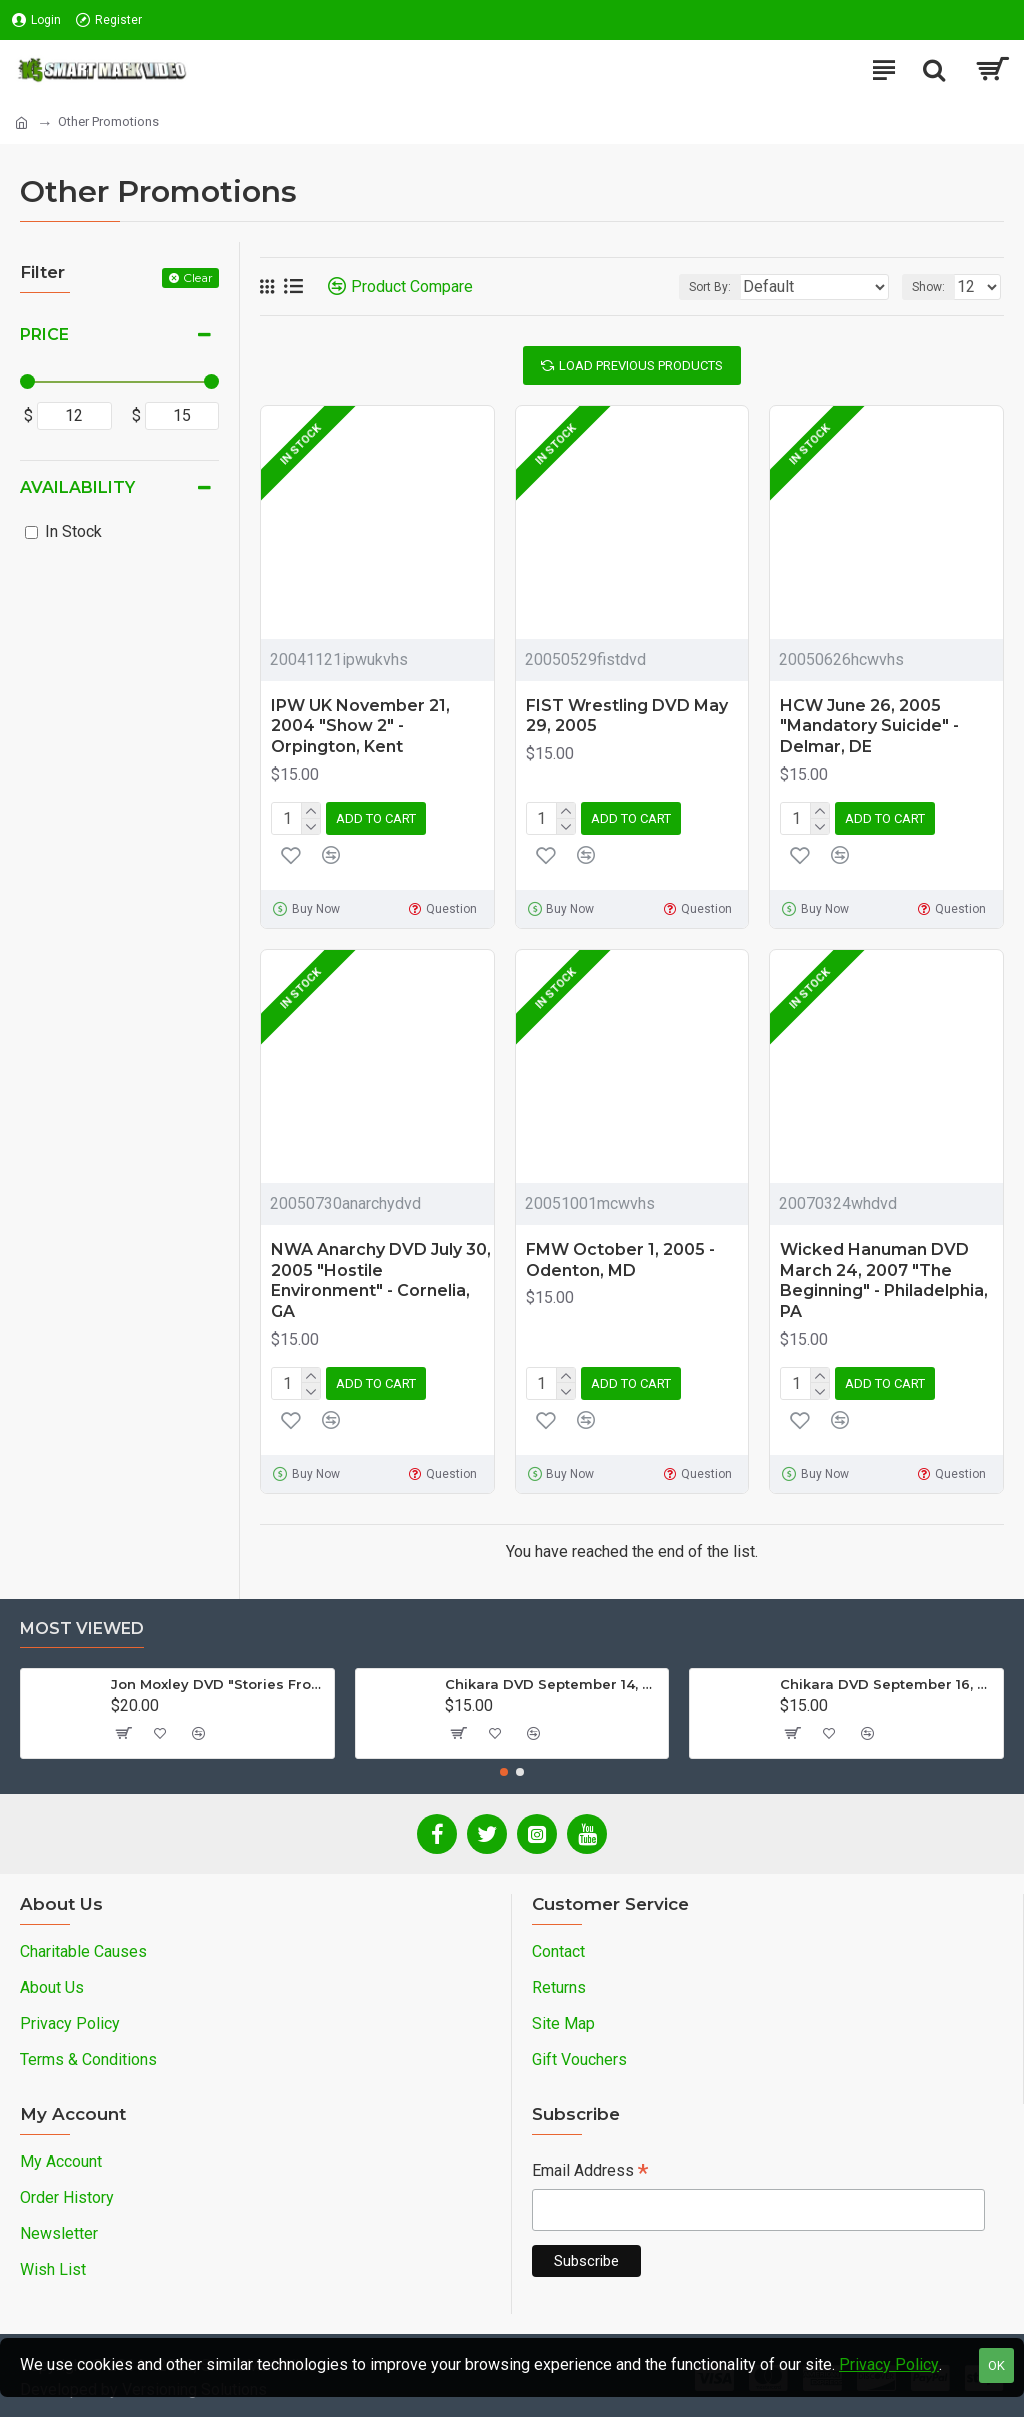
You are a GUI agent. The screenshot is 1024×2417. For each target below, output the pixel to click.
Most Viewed (82, 1628)
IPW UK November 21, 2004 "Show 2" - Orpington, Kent (360, 726)
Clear (198, 277)
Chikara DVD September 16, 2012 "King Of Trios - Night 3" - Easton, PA (888, 1684)
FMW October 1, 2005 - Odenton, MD (620, 1260)
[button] (504, 1772)
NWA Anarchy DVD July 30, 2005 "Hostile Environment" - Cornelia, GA (381, 1280)
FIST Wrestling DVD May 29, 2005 (627, 716)
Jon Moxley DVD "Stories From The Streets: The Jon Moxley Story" (219, 1684)
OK (996, 2365)
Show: (928, 287)
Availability (77, 487)
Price (44, 334)
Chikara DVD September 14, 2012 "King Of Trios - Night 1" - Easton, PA (553, 1684)
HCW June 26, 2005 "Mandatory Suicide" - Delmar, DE (869, 726)
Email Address (590, 2172)
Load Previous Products (641, 365)
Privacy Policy (889, 2364)
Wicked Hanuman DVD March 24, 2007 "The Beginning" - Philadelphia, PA (884, 1280)
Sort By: (710, 287)
